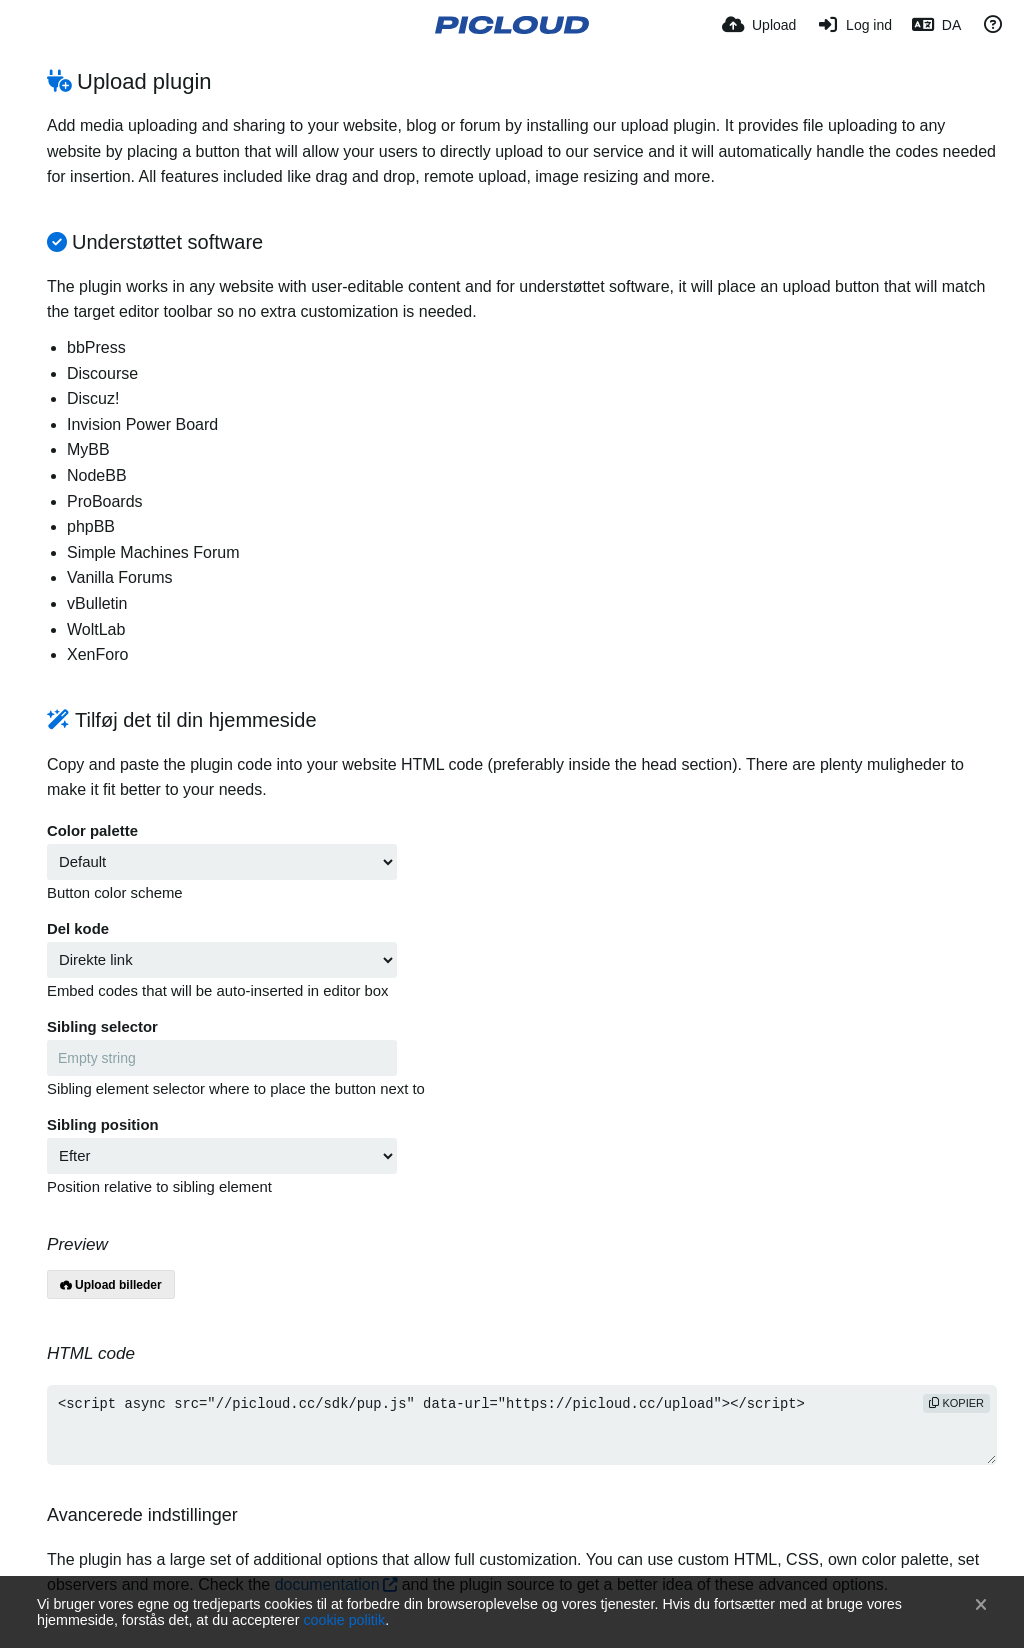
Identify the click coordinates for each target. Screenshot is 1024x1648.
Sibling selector (102, 1027)
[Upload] (759, 25)
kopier (956, 1403)
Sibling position (103, 1125)
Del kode (78, 929)
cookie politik (344, 1620)
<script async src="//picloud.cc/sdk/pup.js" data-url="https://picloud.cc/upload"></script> (522, 1425)
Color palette (92, 831)
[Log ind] (854, 25)
